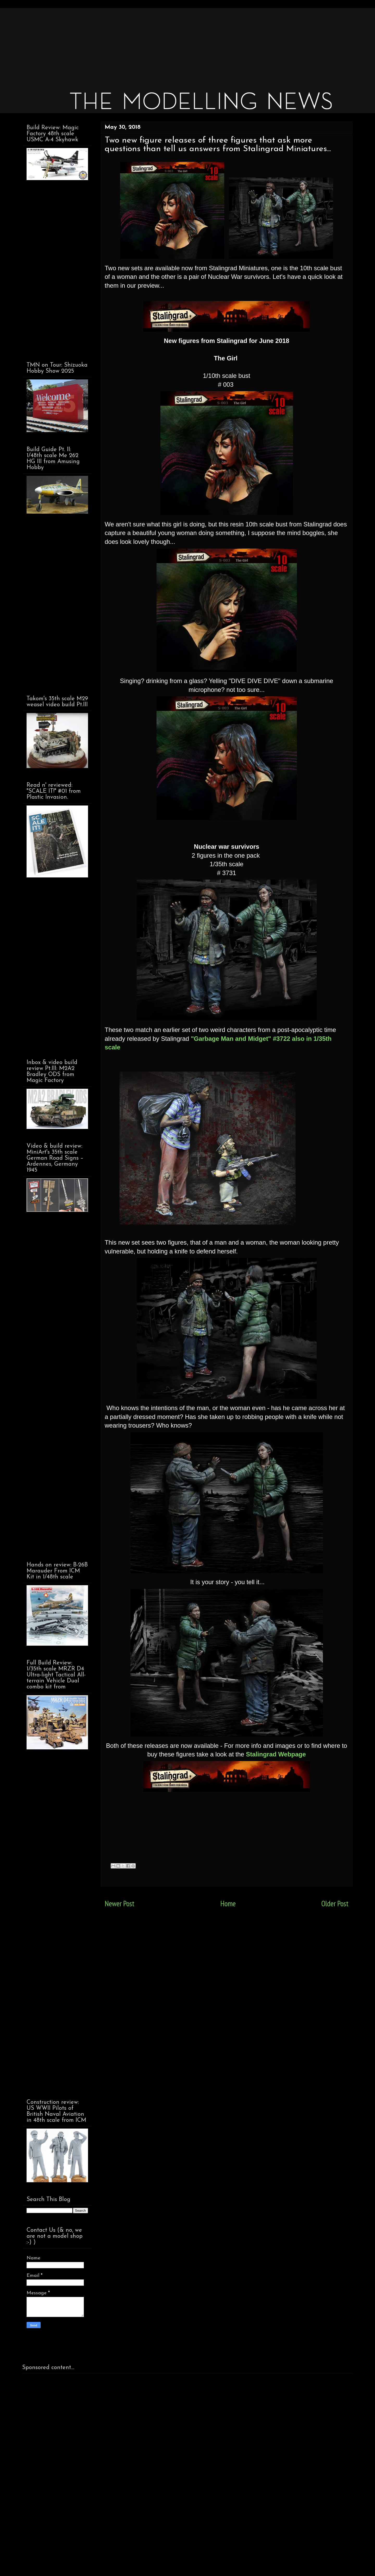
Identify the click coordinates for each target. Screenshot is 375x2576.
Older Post (334, 1903)
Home (228, 1903)
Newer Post (119, 1903)
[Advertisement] (178, 44)
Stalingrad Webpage (276, 1754)
